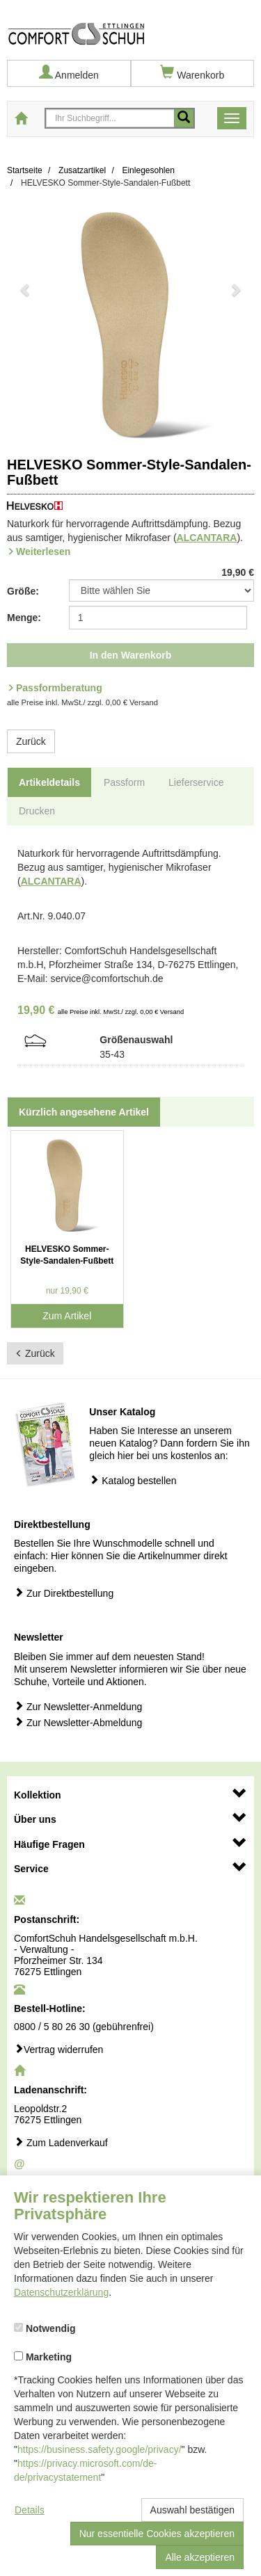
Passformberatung (59, 687)
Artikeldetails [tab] (49, 782)
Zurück (31, 741)
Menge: (24, 617)
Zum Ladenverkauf (61, 2142)
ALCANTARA (207, 537)
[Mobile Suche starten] (183, 118)
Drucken (37, 810)
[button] (25, 326)
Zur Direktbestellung (63, 1593)
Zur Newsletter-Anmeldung (78, 1706)
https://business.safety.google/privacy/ (99, 2449)
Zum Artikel (66, 1315)
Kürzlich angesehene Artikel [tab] (84, 1112)
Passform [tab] (124, 782)
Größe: (23, 591)
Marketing (43, 2356)
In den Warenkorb (131, 655)
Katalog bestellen (132, 1480)
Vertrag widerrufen (58, 2049)
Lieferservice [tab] (195, 782)
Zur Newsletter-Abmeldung (78, 1722)
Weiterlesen (43, 551)
